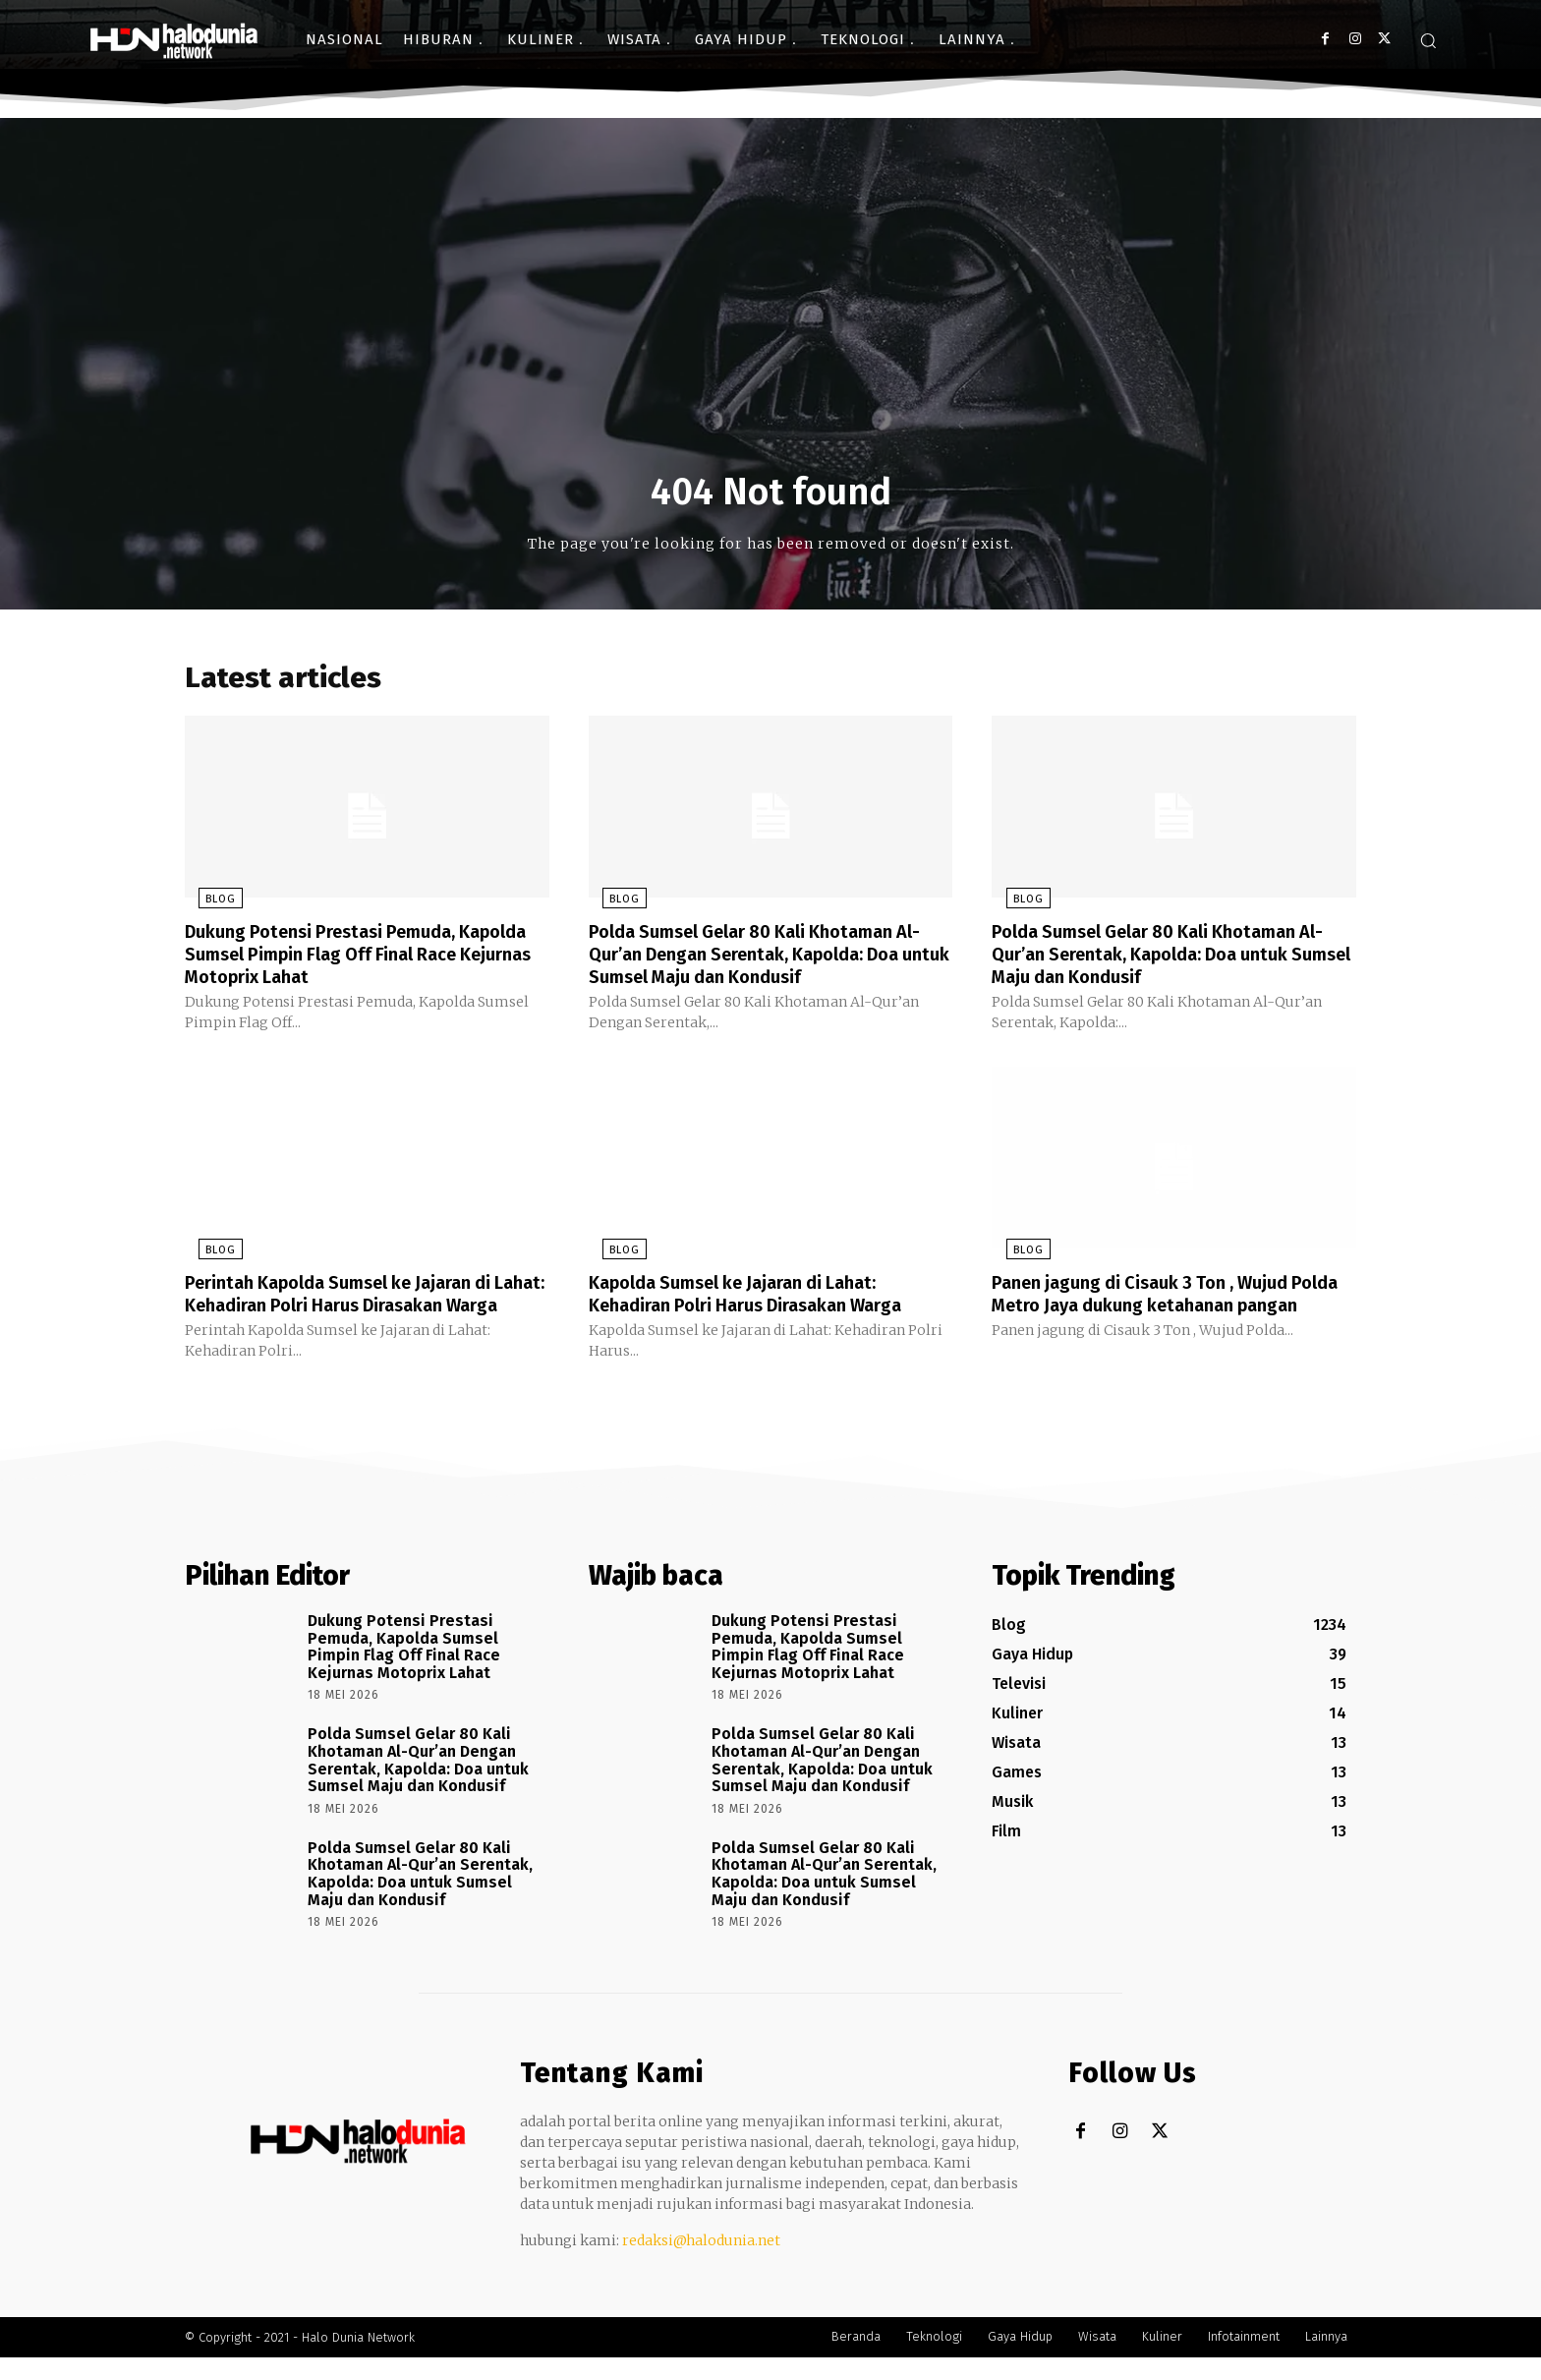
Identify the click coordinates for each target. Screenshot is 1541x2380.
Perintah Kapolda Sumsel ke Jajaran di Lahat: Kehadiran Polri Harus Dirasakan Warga (358, 1306)
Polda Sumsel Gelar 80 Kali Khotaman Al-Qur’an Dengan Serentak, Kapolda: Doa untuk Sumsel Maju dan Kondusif (758, 958)
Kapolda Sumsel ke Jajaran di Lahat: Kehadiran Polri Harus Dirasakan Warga (762, 1295)
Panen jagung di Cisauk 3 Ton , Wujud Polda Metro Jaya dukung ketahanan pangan (1154, 1306)
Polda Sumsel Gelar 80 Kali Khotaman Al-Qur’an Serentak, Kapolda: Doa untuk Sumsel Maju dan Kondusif (1170, 958)
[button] (1428, 40)
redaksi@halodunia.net (701, 2263)
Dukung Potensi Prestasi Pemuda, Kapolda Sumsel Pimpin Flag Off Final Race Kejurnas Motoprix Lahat (350, 958)
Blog (207, 905)
